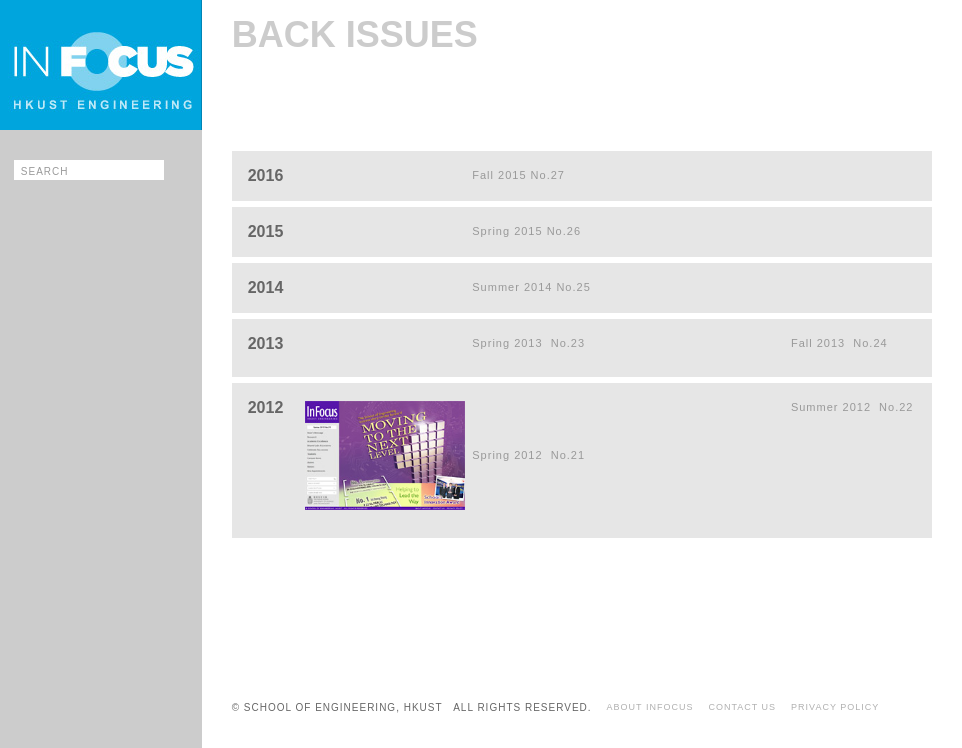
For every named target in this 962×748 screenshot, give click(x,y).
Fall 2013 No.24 (839, 343)
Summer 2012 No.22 (852, 407)
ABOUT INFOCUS (650, 707)
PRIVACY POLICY (835, 707)
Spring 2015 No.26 (526, 231)
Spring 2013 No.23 (528, 343)
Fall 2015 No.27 (518, 175)
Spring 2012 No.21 (528, 455)
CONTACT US (742, 707)
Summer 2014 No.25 (531, 287)
